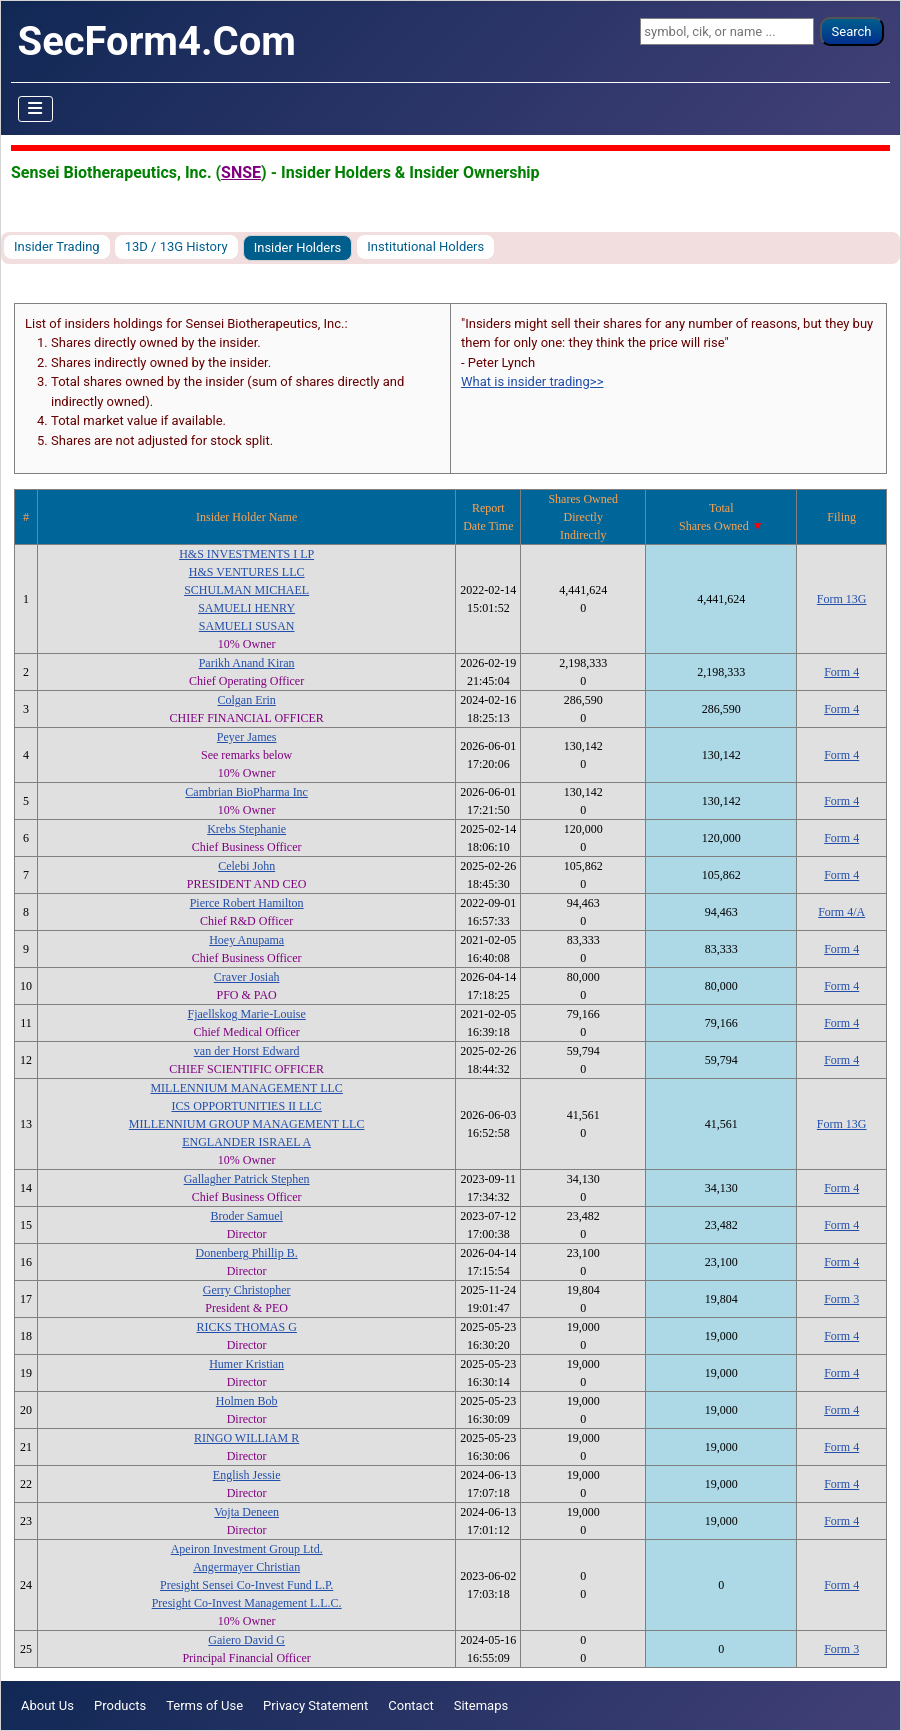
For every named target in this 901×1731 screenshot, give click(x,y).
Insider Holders (298, 247)
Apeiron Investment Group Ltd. (247, 1549)
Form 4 (841, 672)
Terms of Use (204, 1705)
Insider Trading (57, 246)
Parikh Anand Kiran (247, 663)
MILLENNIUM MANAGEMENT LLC (246, 1088)
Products (120, 1705)
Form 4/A (841, 912)
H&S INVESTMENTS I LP (246, 554)
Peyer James (247, 737)
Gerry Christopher (247, 1290)
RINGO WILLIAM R (246, 1438)
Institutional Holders (425, 246)
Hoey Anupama (246, 940)
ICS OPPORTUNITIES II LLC (247, 1106)
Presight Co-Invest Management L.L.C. (247, 1603)
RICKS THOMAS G (246, 1327)
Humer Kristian (246, 1364)
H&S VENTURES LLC (247, 572)
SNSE (241, 172)
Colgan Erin (246, 700)
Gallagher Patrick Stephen (247, 1179)
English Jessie (247, 1475)
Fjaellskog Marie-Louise (246, 1014)
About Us (47, 1705)
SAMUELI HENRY (246, 608)
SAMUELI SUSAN (247, 626)
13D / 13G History (176, 246)
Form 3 (841, 1299)
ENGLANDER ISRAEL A (246, 1142)
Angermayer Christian (246, 1567)
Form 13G (842, 599)
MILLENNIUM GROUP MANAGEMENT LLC (247, 1124)
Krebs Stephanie (246, 829)
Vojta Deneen (246, 1512)
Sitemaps (481, 1705)
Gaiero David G (246, 1640)
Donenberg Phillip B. (247, 1253)
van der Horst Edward (247, 1051)
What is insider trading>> (532, 381)
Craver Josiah (247, 977)
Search (852, 31)
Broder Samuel (246, 1216)
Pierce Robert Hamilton (247, 903)
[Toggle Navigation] (36, 109)
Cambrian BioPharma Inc (246, 792)
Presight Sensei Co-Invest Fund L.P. (246, 1585)
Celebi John (246, 866)
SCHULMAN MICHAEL (246, 590)
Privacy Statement (315, 1705)
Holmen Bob (247, 1401)
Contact (410, 1705)
